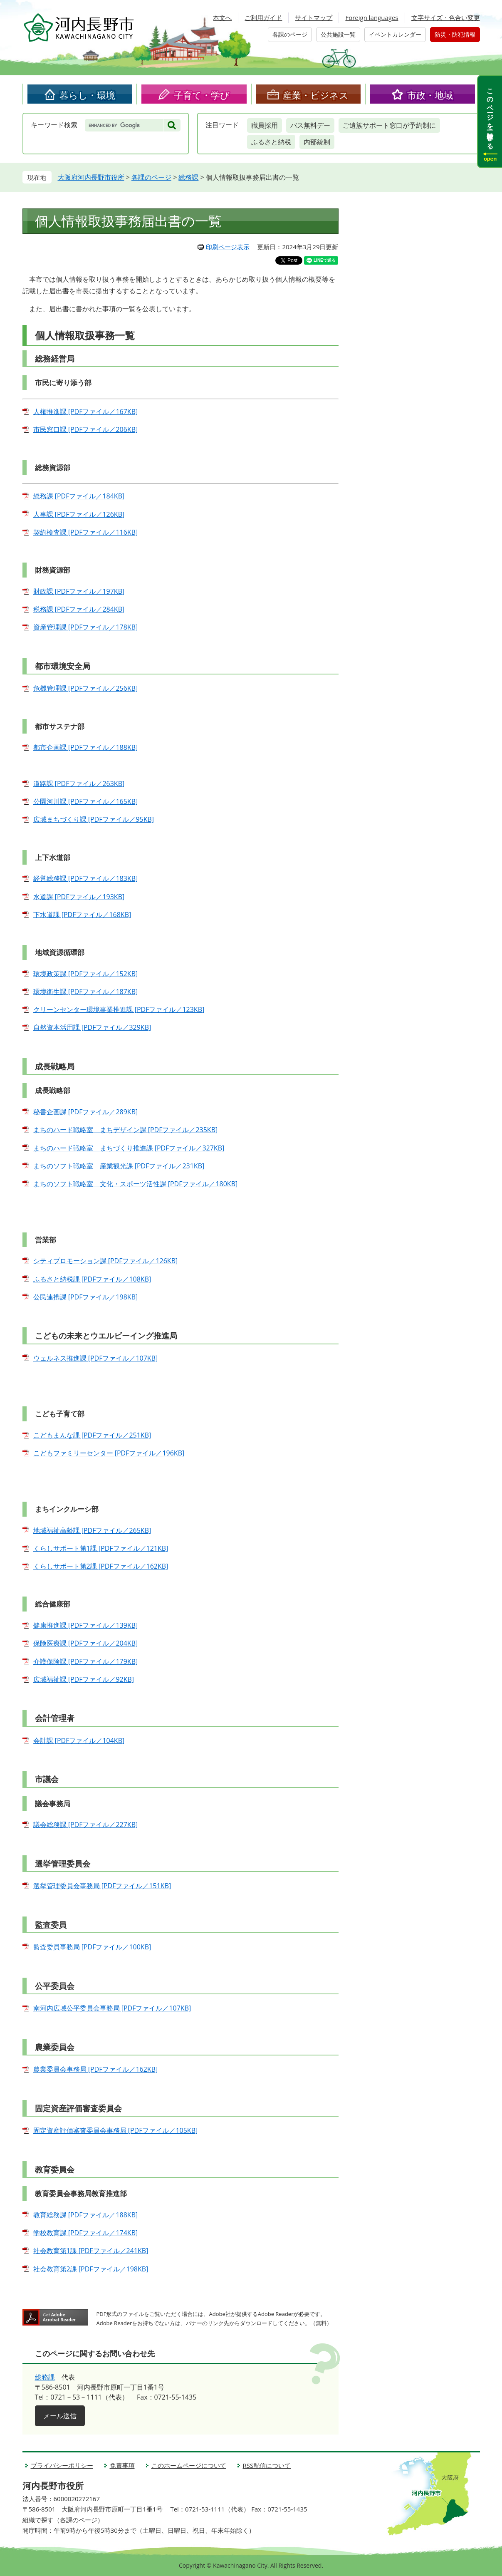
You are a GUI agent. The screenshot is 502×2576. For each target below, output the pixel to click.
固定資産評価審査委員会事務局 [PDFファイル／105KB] (115, 2130)
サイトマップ (313, 17)
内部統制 (317, 141)
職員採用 (264, 125)
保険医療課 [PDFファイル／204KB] (85, 1643)
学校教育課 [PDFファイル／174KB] (85, 2232)
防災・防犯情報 (455, 34)
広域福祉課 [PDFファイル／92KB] (83, 1679)
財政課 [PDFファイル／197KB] (79, 591)
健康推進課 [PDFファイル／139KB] (85, 1625)
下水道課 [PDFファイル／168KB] (82, 914)
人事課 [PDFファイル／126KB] (79, 514)
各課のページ (289, 34)
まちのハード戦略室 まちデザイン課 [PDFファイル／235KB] (125, 1129)
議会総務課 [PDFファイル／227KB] (85, 1824)
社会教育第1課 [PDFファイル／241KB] (90, 2250)
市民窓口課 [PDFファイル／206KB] (85, 429)
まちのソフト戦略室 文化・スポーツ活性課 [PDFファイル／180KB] (135, 1183)
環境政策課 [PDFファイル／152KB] (85, 973)
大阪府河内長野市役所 (91, 177)
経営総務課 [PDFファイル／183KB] (85, 878)
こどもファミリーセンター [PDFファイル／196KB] (109, 1453)
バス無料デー (310, 125)
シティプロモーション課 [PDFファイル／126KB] (105, 1260)
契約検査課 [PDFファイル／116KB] (85, 532)
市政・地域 (430, 95)
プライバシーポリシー (62, 2465)
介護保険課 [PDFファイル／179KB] (85, 1661)
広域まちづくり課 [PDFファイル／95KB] (93, 819)
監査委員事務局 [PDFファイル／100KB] (92, 1946)
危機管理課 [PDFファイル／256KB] (85, 688)
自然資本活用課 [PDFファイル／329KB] (92, 1027)
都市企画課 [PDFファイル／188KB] (85, 747)
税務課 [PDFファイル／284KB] (79, 609)
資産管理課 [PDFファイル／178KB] (85, 627)
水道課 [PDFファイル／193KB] (79, 896)
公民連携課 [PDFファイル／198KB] (85, 1297)
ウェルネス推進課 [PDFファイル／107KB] (95, 1358)
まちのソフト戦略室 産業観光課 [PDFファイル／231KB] (119, 1165)
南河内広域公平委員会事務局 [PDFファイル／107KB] (112, 2008)
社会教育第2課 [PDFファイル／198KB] (90, 2269)
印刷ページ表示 (228, 247)
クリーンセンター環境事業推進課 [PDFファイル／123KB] (119, 1009)
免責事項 (122, 2465)
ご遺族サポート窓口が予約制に (389, 125)
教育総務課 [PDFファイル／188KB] (85, 2214)
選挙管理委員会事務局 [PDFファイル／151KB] (102, 1885)
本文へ (222, 17)
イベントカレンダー (395, 34)
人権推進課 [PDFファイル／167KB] (85, 411)
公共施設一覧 (338, 34)
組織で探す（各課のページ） (63, 2520)
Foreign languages (371, 17)
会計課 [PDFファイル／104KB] (79, 1740)
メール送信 (60, 2415)
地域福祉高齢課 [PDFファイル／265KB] (92, 1530)
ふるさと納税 (271, 141)
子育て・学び (202, 95)
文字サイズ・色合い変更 (445, 17)
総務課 (188, 177)
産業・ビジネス (316, 95)
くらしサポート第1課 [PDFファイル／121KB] (100, 1548)
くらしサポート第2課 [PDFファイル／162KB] (100, 1566)
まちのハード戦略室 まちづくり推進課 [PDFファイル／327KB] (129, 1148)
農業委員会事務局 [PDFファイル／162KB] (95, 2069)
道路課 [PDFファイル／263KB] (79, 783)
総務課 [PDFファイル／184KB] (79, 496)
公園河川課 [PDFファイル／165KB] (85, 801)
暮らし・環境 (87, 95)
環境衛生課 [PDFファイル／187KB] (85, 991)
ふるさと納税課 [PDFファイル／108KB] (92, 1279)
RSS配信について (267, 2465)
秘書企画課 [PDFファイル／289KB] (85, 1111)
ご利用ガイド (263, 17)
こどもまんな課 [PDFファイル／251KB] (92, 1435)
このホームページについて (188, 2465)
